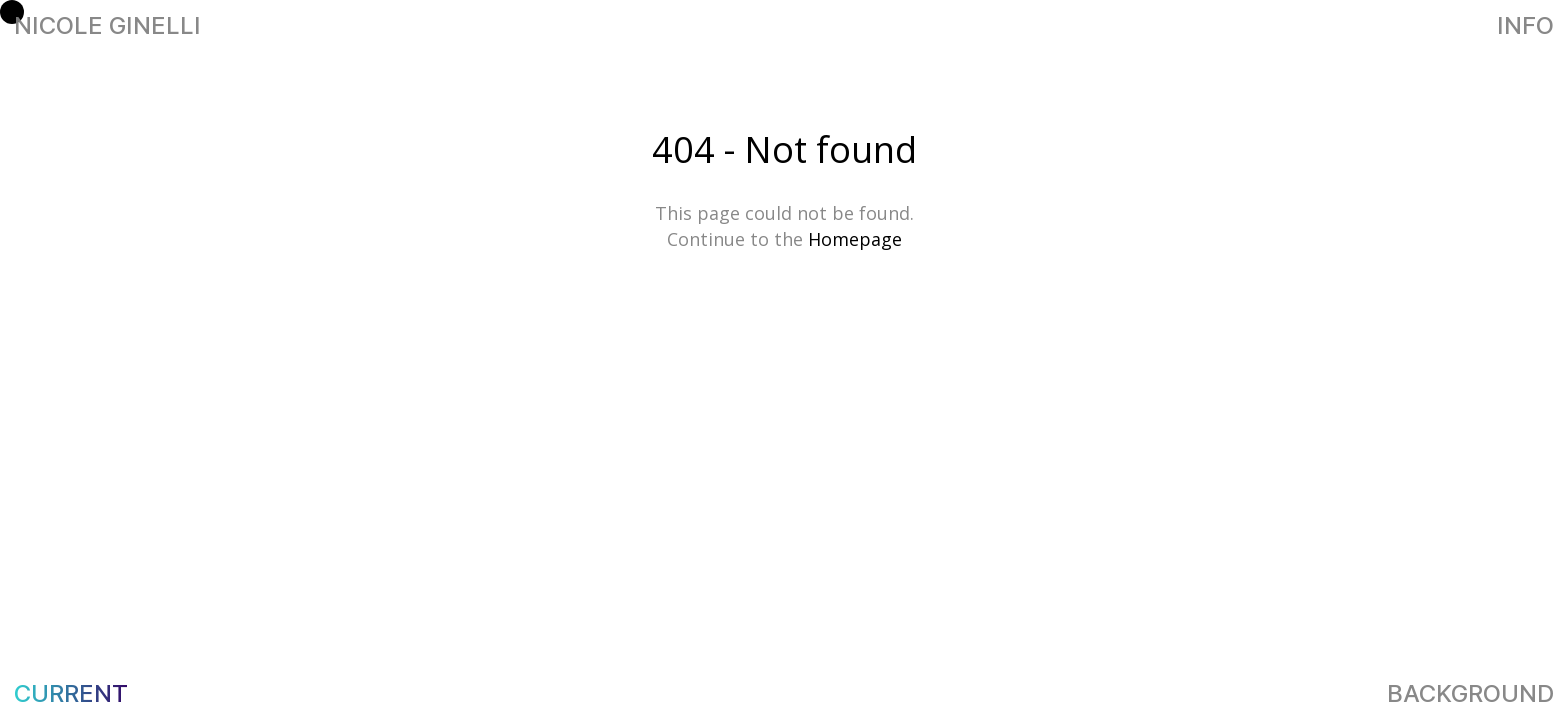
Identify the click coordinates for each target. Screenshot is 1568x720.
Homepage (855, 239)
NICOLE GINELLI (784, 26)
